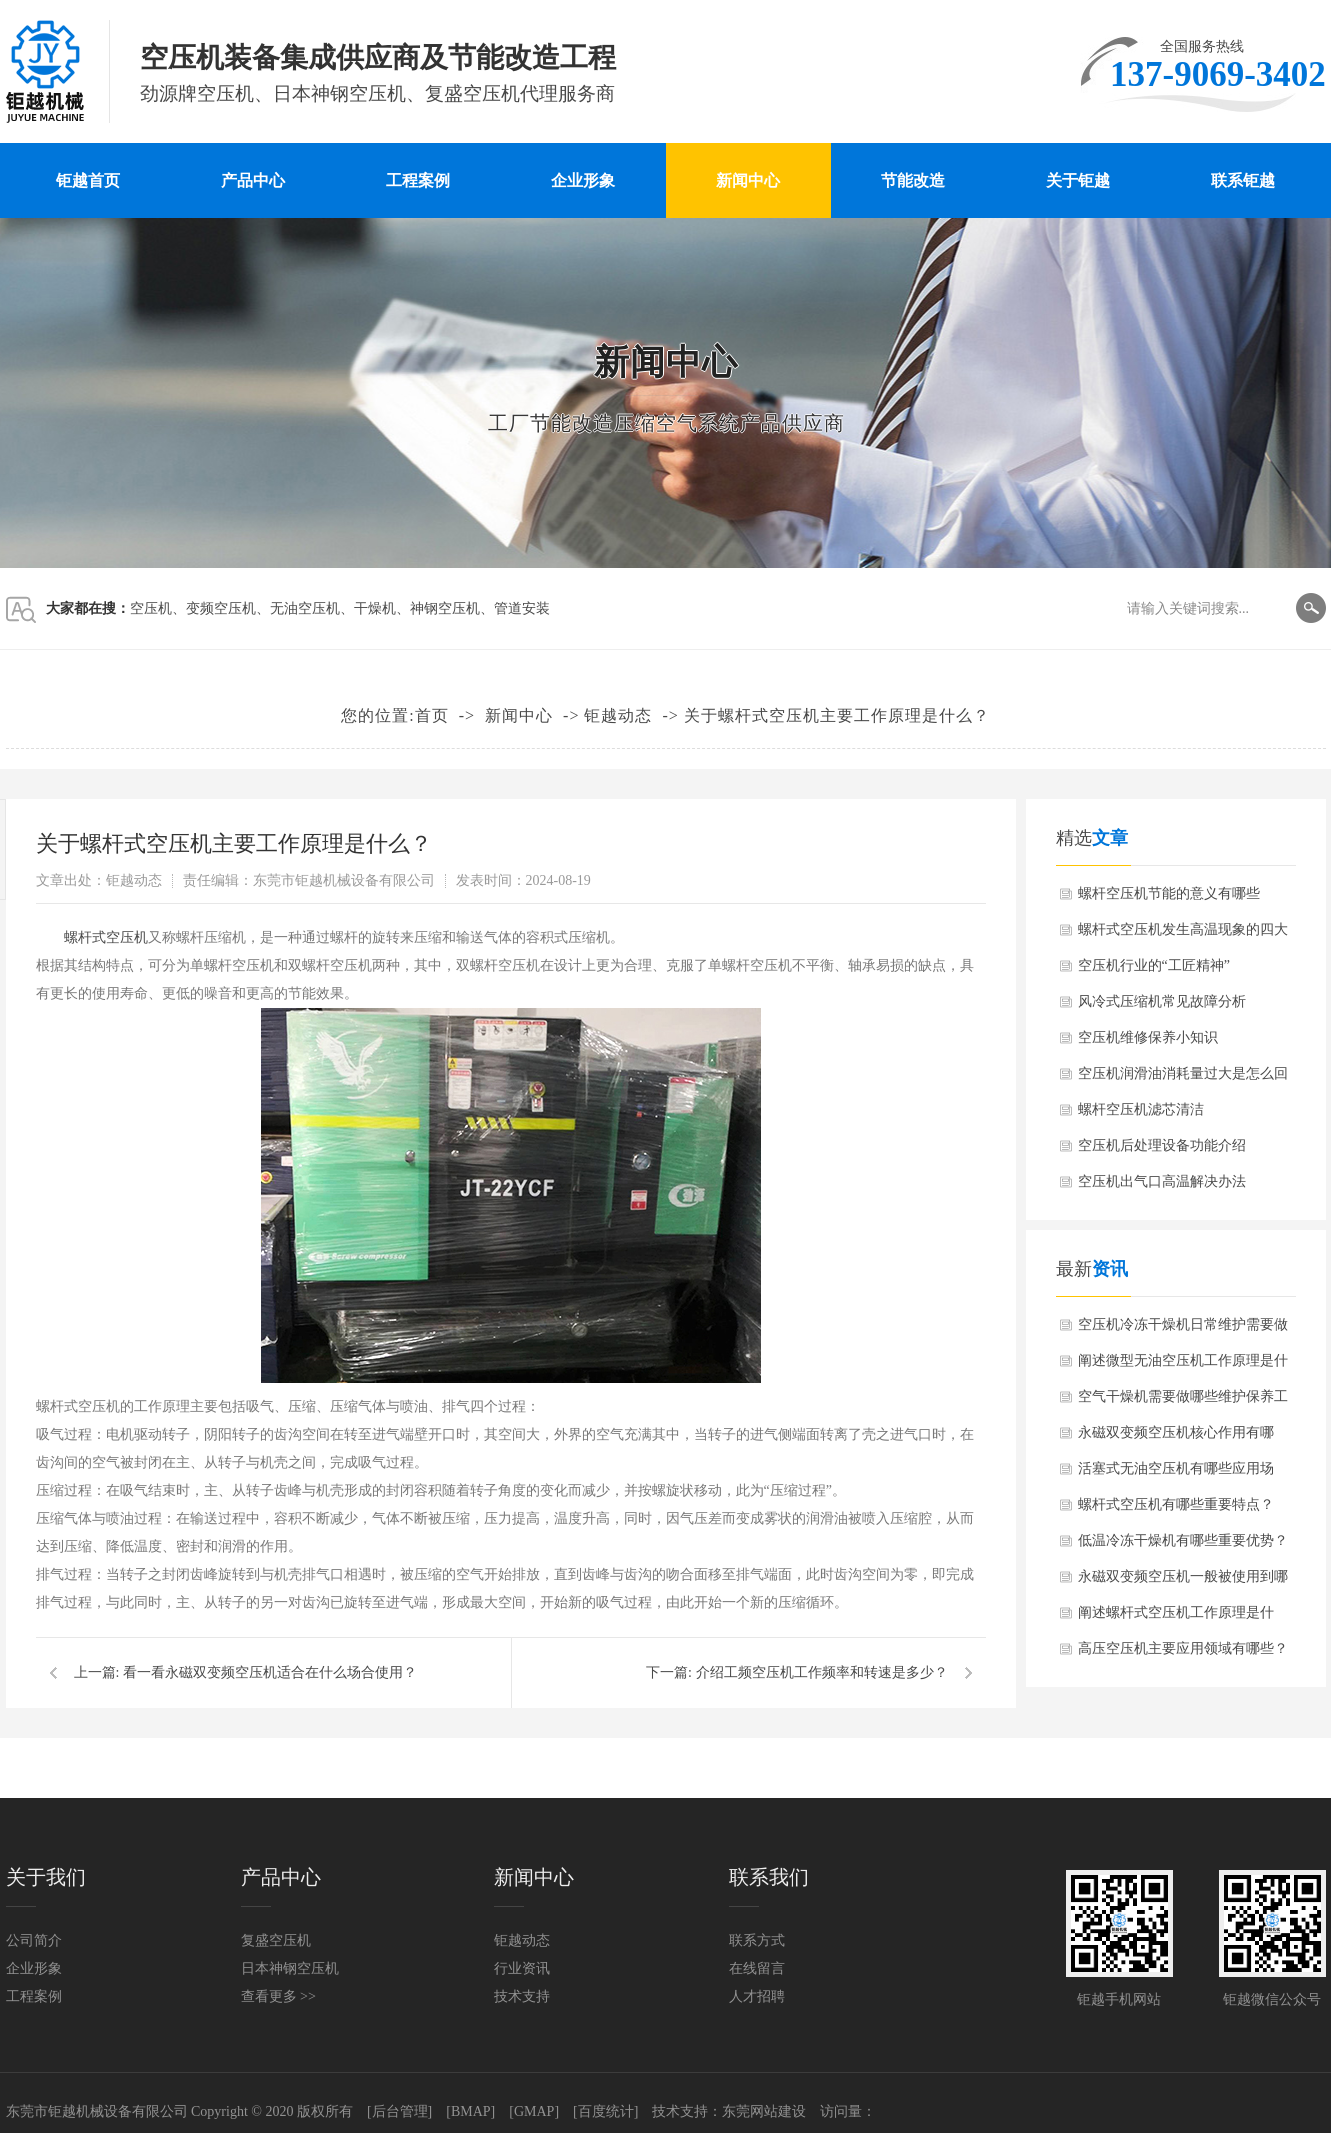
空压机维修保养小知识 (1148, 1037)
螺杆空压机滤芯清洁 (1141, 1109)
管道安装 (522, 608)
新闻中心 (748, 180)
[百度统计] (605, 2111)
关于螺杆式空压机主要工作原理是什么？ (837, 715)
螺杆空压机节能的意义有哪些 (1169, 893)
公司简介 (34, 1940)
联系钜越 (1243, 180)
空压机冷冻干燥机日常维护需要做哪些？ (1183, 1330)
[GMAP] (534, 2111)
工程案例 (418, 180)
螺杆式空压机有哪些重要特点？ (1176, 1504)
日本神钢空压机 (290, 1968)
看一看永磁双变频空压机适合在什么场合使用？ (270, 1672)
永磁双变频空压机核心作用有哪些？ (1176, 1438)
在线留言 (757, 1968)
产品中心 (253, 180)
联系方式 (757, 1940)
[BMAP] (470, 2111)
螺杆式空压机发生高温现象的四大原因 (1183, 935)
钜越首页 (88, 180)
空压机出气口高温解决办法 (1162, 1181)
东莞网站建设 (764, 2111)
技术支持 (522, 1996)
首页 (432, 715)
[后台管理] (399, 2111)
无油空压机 (305, 608)
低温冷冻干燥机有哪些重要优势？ (1183, 1540)
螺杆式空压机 (106, 937)
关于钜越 (1078, 180)
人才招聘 (757, 1996)
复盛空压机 (276, 1940)
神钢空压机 (445, 608)
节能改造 (913, 180)
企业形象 (583, 180)
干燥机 (375, 608)
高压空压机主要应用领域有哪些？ (1183, 1648)
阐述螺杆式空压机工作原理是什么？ (1176, 1618)
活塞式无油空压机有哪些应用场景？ (1176, 1474)
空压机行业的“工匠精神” (1154, 965)
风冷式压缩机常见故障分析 (1162, 1001)
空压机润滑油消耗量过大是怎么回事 (1183, 1079)
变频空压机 (221, 608)
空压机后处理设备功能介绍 (1162, 1145)
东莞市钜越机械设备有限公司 (97, 2111)
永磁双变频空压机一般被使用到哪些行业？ (1183, 1582)
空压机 (151, 608)
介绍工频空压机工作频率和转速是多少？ (822, 1672)
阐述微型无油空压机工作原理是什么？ (1183, 1366)
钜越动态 (618, 715)
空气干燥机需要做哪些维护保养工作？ (1183, 1402)
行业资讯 (522, 1968)
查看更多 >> (278, 1996)
